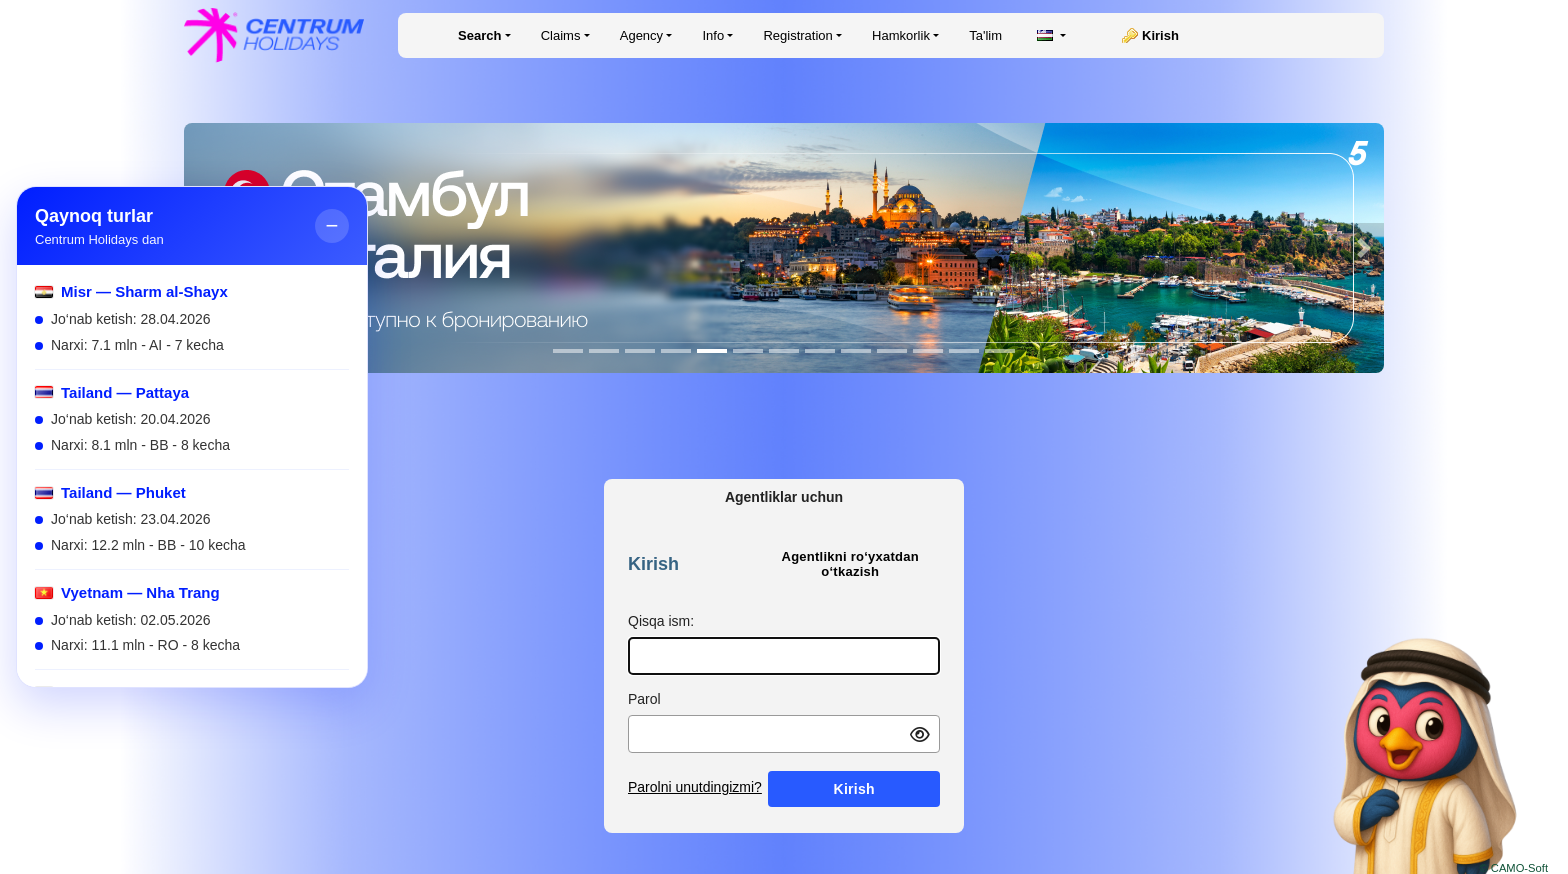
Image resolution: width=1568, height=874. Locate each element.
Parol (644, 699)
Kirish (1160, 35)
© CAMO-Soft (1513, 868)
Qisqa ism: (661, 621)
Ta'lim (985, 35)
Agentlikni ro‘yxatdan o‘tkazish (850, 564)
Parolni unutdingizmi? (695, 787)
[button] (1364, 248)
